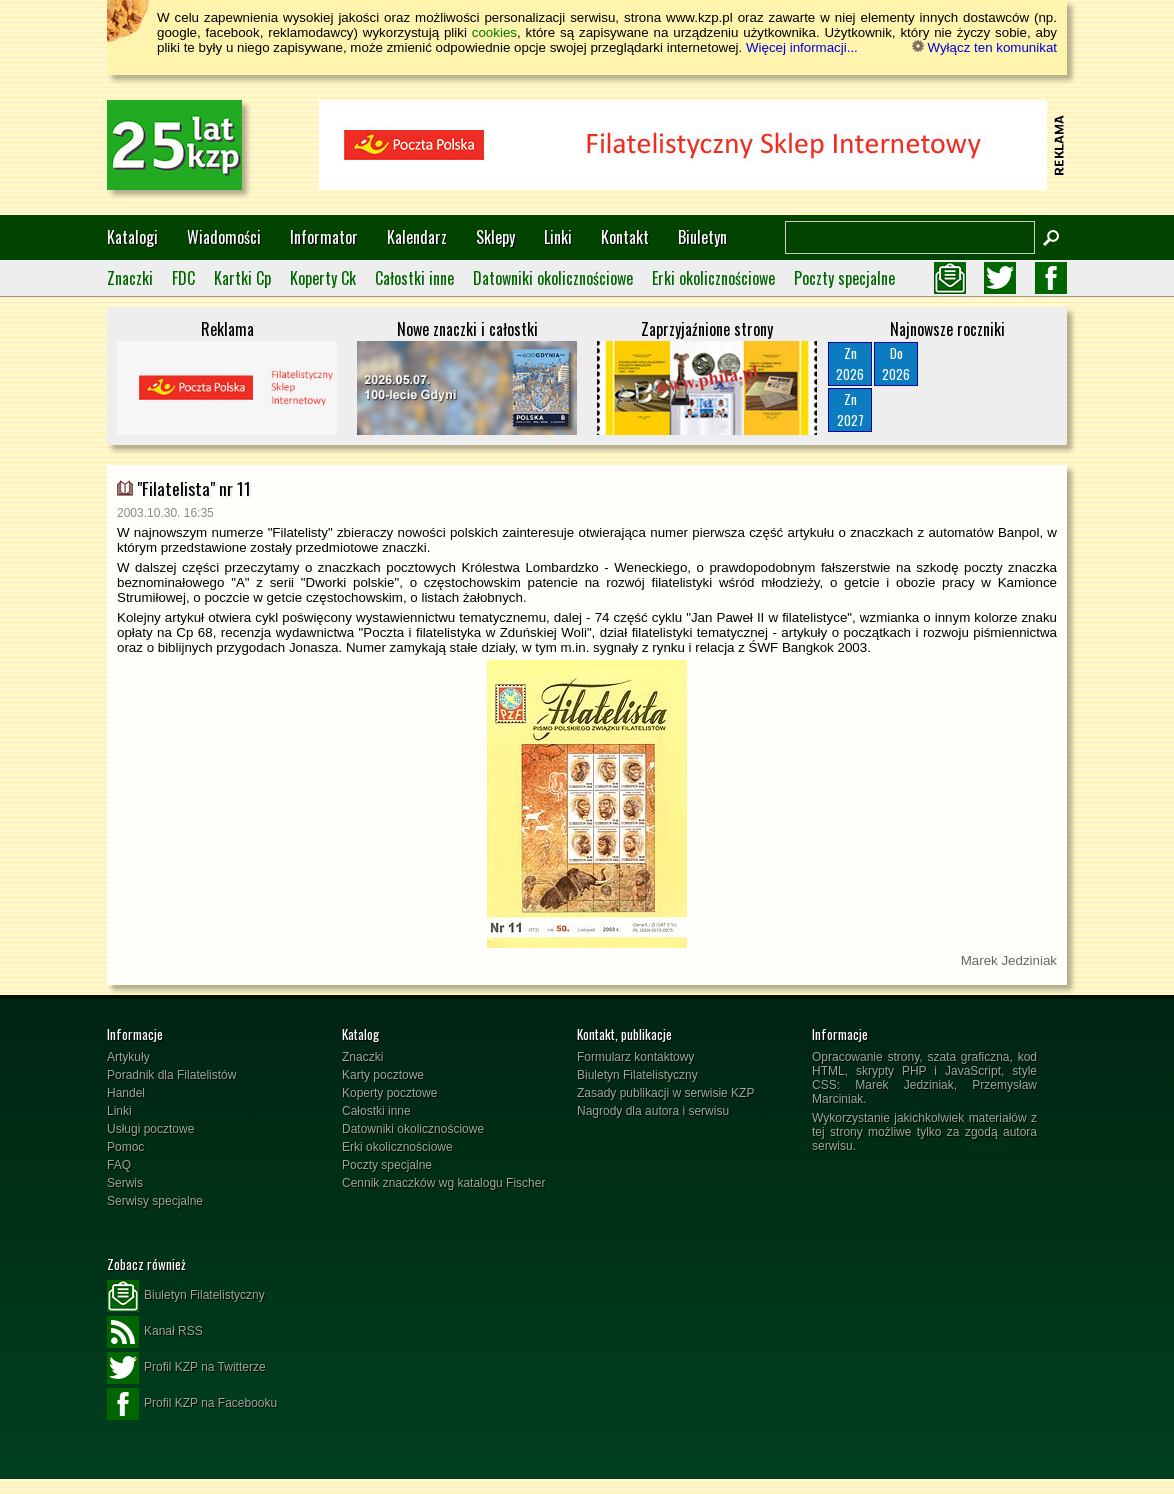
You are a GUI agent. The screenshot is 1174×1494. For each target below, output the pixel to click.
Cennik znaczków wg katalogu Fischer (443, 1183)
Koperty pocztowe (389, 1093)
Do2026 (896, 363)
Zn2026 (850, 363)
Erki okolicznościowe (713, 278)
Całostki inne (414, 278)
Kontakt (625, 237)
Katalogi (132, 237)
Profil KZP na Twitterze (186, 1368)
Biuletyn (702, 237)
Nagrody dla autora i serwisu (653, 1111)
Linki (558, 237)
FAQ (119, 1165)
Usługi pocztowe (150, 1129)
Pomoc (125, 1147)
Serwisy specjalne (155, 1201)
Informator (324, 237)
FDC (183, 278)
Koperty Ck (323, 278)
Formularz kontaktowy (635, 1057)
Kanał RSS (155, 1332)
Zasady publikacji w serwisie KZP (665, 1093)
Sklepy (495, 237)
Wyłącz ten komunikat (984, 47)
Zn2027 (850, 409)
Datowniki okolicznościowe (553, 278)
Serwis (125, 1183)
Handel (126, 1093)
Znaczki (130, 278)
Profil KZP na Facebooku (192, 1404)
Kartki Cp (242, 278)
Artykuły (128, 1057)
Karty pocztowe (383, 1075)
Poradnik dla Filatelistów (171, 1075)
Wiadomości (224, 237)
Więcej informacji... (802, 47)
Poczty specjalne (844, 278)
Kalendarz (417, 237)
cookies (494, 32)
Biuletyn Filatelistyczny (637, 1075)
